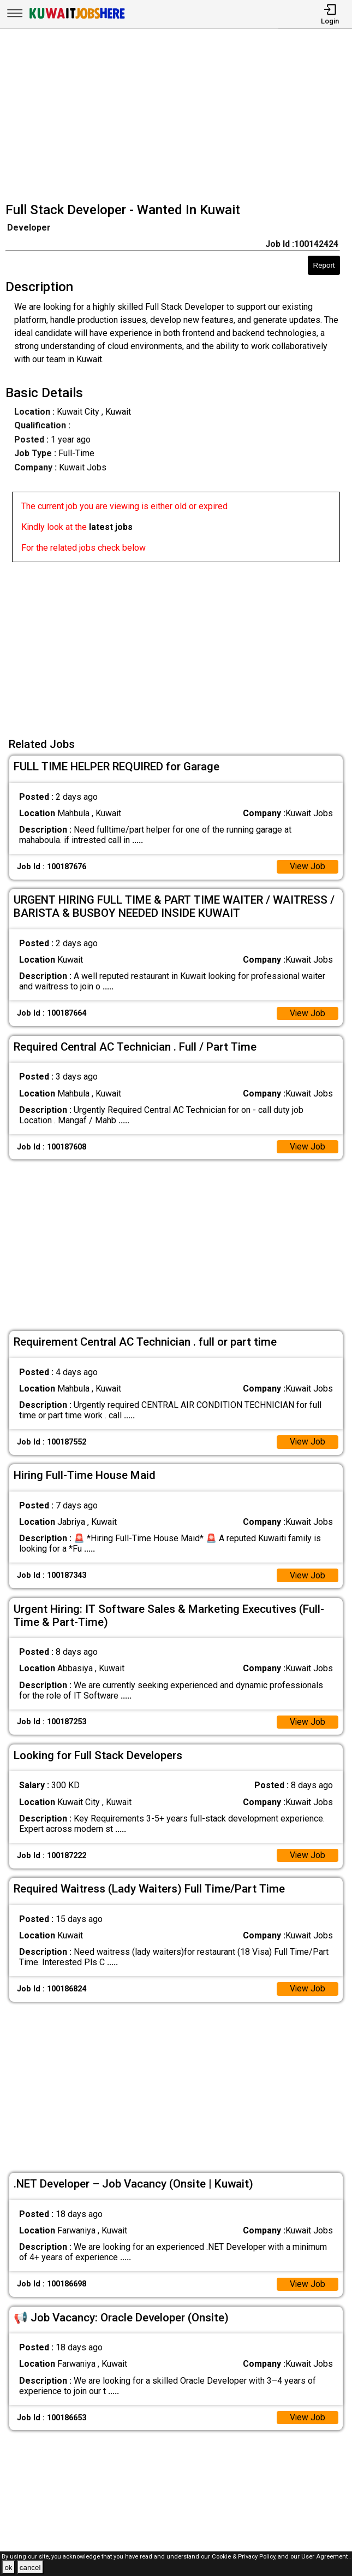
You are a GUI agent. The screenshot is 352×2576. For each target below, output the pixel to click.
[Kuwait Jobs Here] (77, 18)
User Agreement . (326, 2556)
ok (8, 2567)
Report (324, 265)
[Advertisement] (179, 116)
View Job (307, 867)
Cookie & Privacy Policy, (245, 2556)
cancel (30, 2567)
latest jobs (111, 527)
